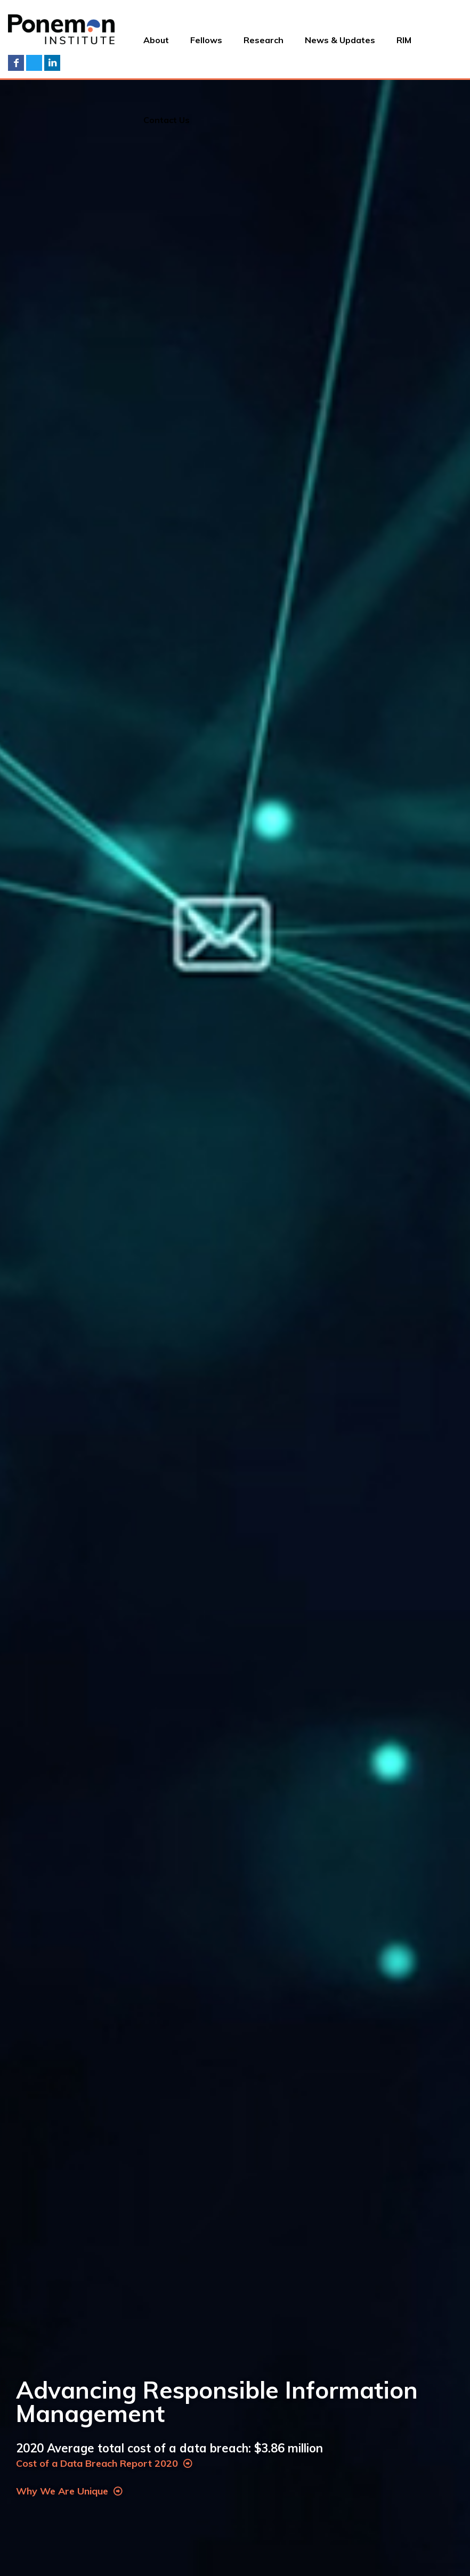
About (156, 40)
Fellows (206, 40)
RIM (403, 40)
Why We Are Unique (69, 2491)
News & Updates (340, 40)
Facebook (16, 63)
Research (263, 40)
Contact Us (166, 120)
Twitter (34, 63)
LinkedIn (52, 63)
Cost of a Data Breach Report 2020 (104, 2463)
